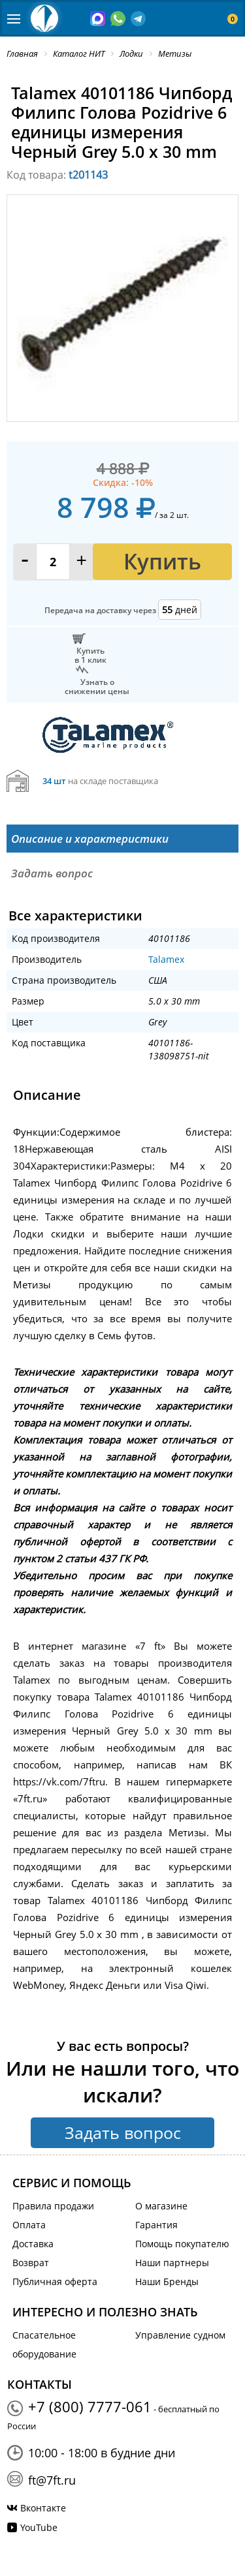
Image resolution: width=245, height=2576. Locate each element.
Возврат (30, 2262)
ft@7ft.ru (52, 2480)
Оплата (29, 2225)
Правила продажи (53, 2206)
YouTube (38, 2527)
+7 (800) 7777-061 (90, 2406)
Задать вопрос (123, 2132)
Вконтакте (43, 2508)
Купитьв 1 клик (90, 655)
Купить (162, 561)
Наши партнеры (172, 2262)
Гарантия (156, 2225)
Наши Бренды (167, 2281)
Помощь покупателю (182, 2243)
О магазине (161, 2206)
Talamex (166, 959)
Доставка (33, 2243)
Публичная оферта (54, 2281)
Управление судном (180, 2335)
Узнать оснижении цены (97, 686)
